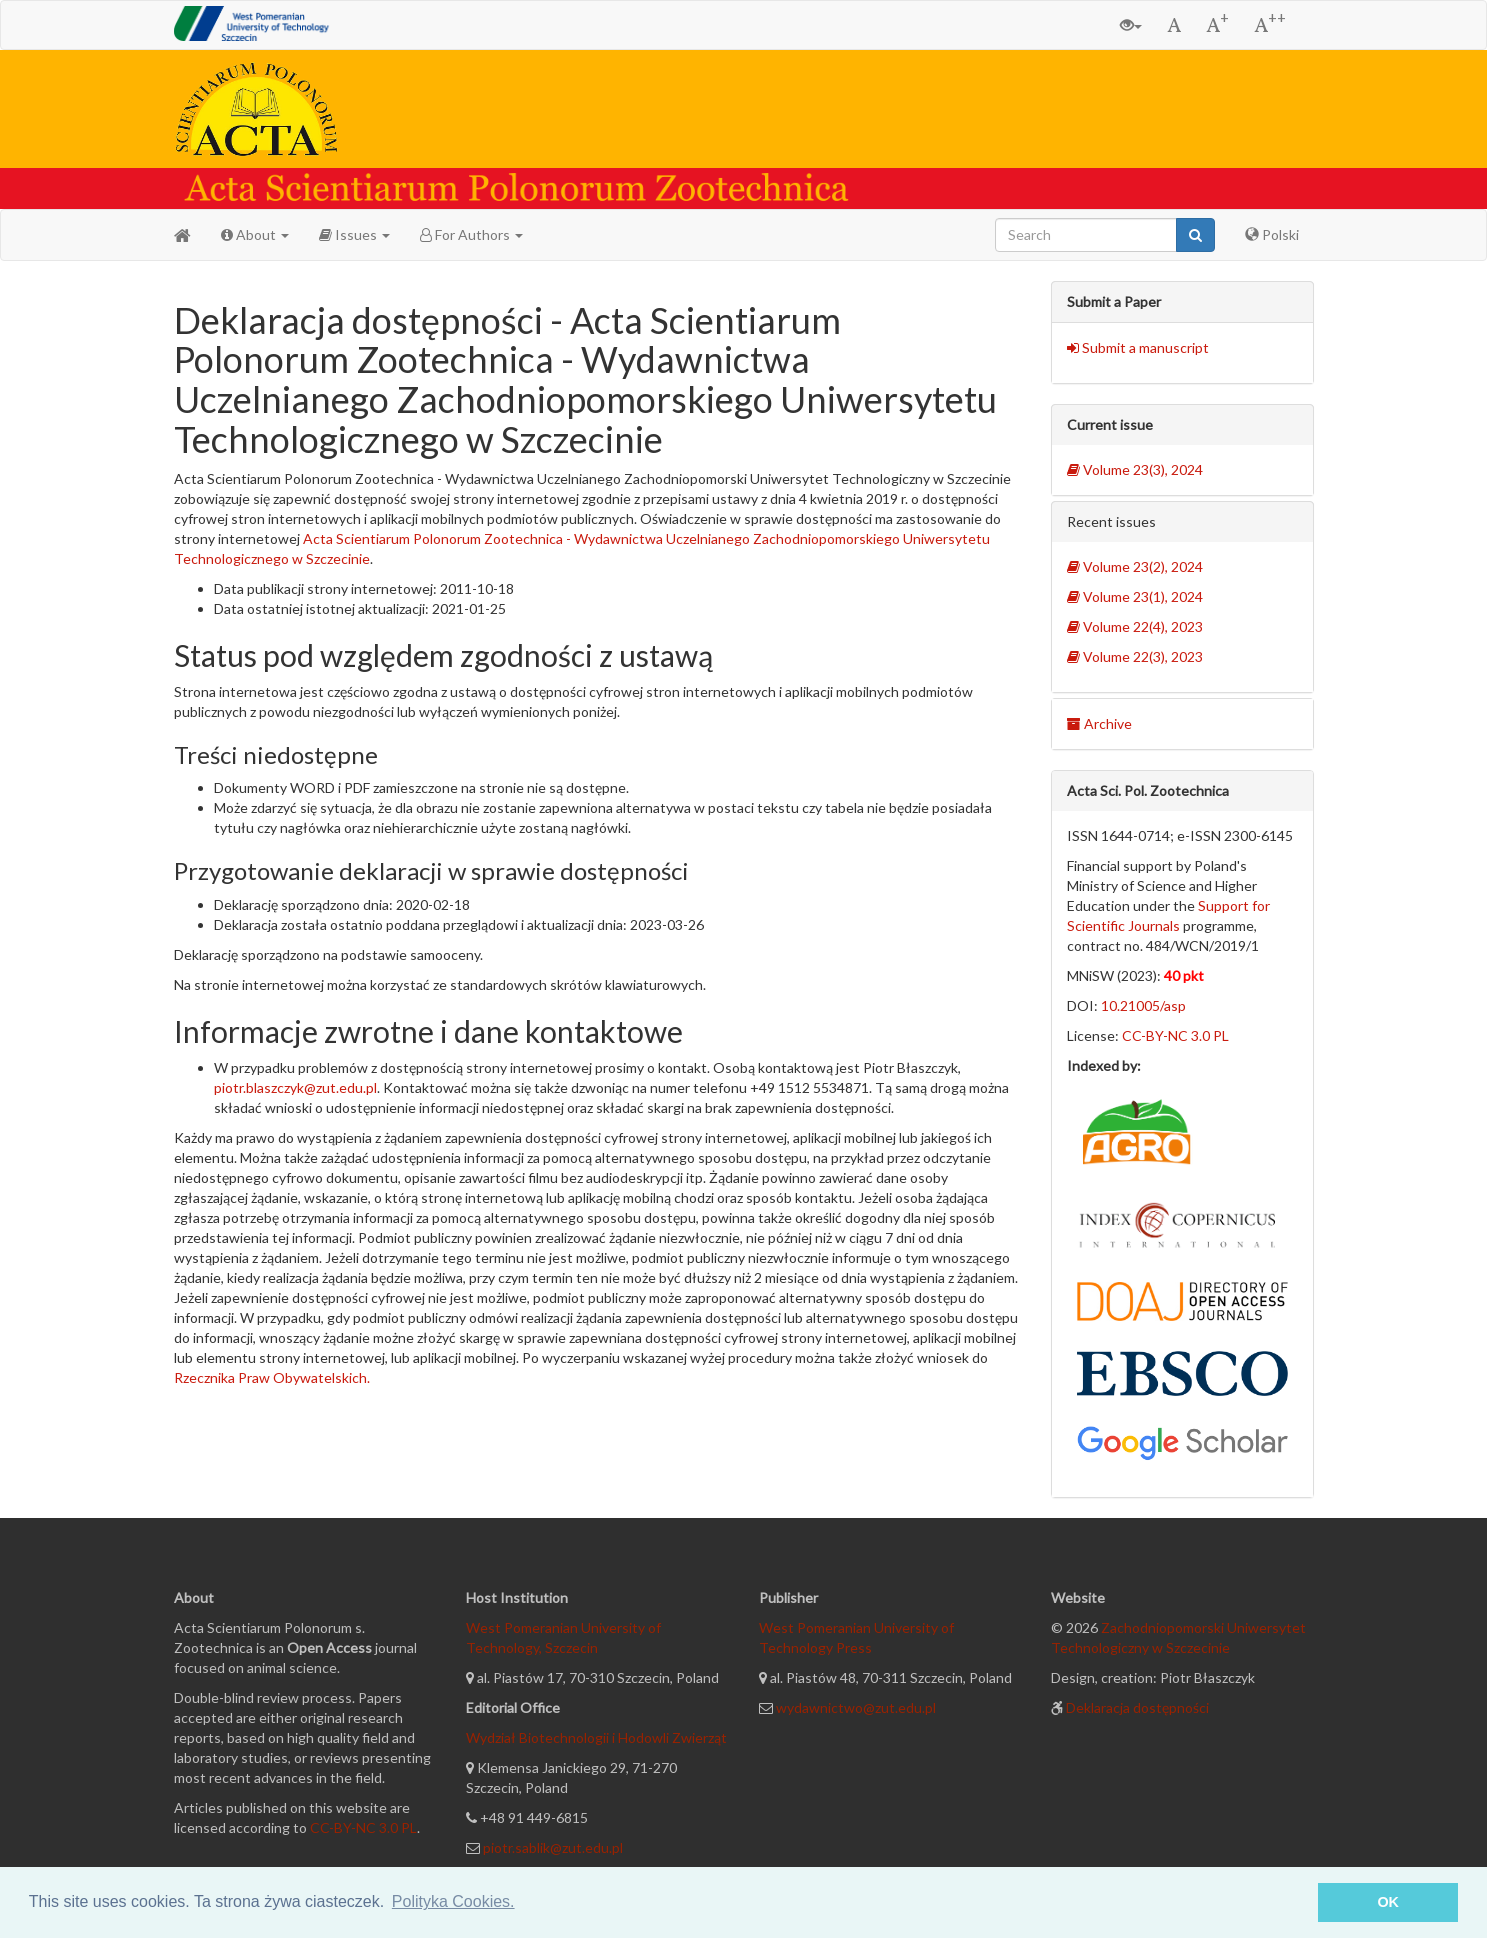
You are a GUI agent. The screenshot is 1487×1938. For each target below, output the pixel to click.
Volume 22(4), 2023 (1135, 626)
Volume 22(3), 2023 (1135, 656)
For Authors (471, 234)
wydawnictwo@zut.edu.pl (856, 1707)
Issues (354, 234)
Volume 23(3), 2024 (1135, 469)
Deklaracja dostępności (1137, 1707)
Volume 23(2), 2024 (1135, 566)
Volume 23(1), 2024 (1135, 596)
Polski (1272, 234)
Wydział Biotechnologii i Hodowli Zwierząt (596, 1737)
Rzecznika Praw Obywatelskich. (272, 1377)
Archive (1099, 723)
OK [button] (1388, 1902)
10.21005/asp (1143, 1005)
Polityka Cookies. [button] (453, 1901)
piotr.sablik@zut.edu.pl (553, 1847)
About (255, 234)
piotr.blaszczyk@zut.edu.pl (295, 1087)
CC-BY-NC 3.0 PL (1175, 1035)
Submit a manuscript (1138, 347)
